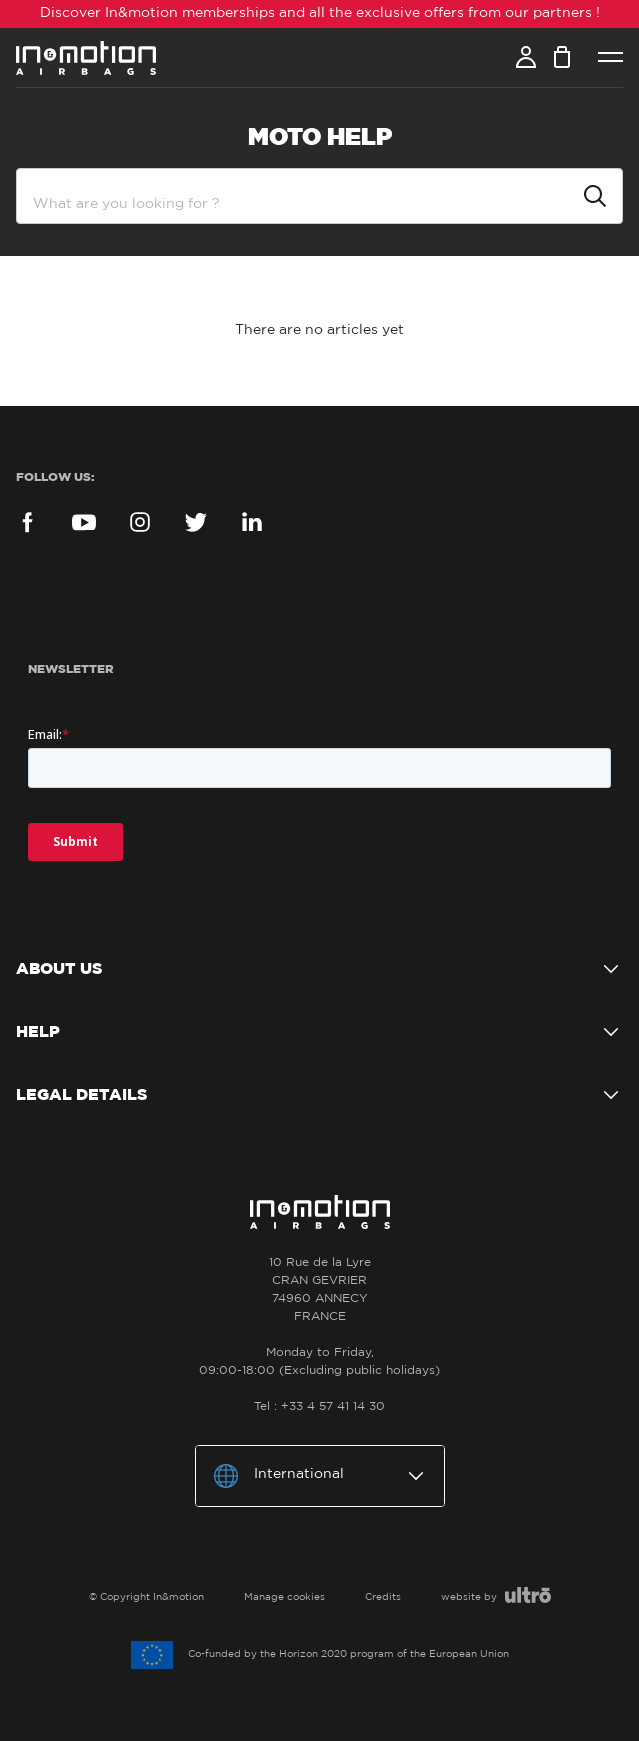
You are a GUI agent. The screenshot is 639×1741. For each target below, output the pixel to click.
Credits (383, 1597)
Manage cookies (284, 1597)
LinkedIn (252, 522)
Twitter (196, 522)
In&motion (86, 58)
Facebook (28, 522)
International (299, 1474)
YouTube (84, 522)
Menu (610, 57)
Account (526, 57)
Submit (595, 196)
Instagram (140, 522)
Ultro (528, 1595)
